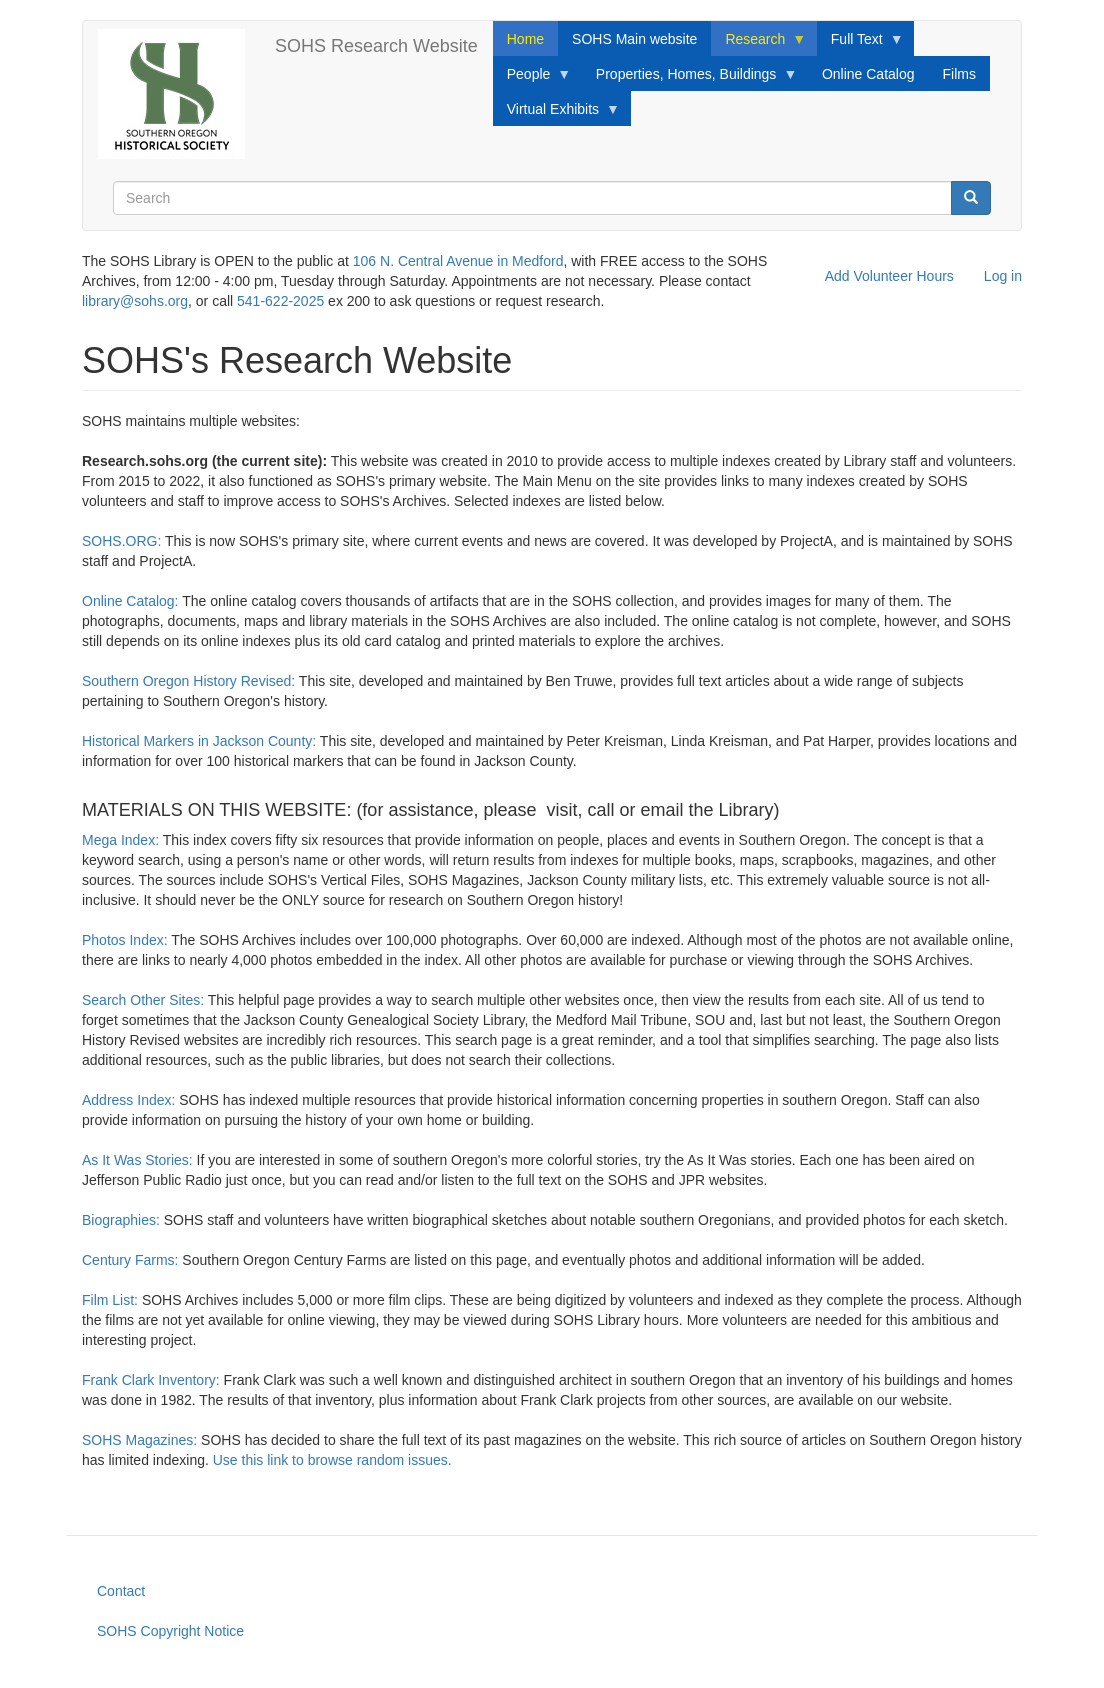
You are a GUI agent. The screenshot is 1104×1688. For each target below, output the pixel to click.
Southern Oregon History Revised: (188, 681)
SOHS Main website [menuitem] (634, 39)
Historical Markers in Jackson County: (199, 741)
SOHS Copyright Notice (170, 1631)
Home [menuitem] (525, 39)
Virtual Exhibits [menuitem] (556, 114)
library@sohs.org (135, 301)
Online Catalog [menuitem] (868, 74)
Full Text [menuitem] (860, 44)
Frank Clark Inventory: (151, 1380)
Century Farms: (130, 1260)
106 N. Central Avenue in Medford (458, 261)
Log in (1003, 276)
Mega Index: (120, 840)
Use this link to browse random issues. (334, 1460)
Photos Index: (125, 940)
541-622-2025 (280, 301)
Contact (121, 1591)
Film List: (112, 1300)
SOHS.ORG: (123, 541)
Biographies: (121, 1220)
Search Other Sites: (143, 1000)
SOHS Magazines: (139, 1440)
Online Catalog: (132, 601)
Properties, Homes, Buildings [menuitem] (690, 79)
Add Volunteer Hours (889, 276)
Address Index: (128, 1100)
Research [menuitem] (758, 44)
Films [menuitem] (959, 74)
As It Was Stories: (137, 1160)
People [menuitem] (532, 79)
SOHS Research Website (376, 46)
